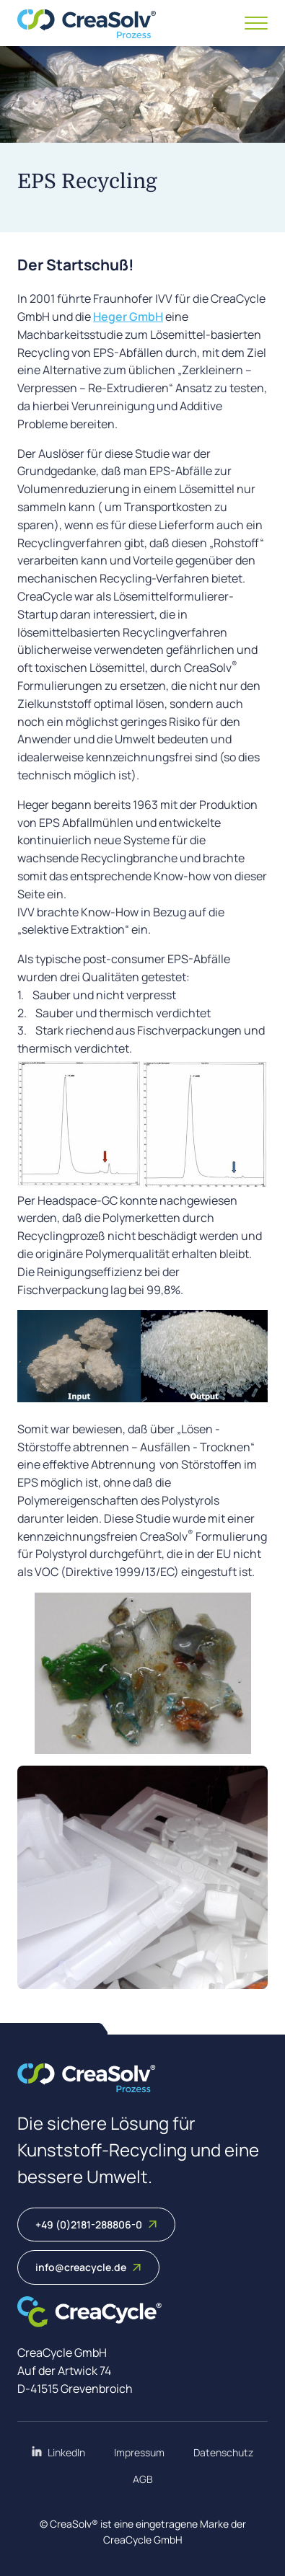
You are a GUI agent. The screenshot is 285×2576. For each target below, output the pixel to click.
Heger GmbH (128, 316)
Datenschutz (223, 2452)
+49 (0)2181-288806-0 (96, 2224)
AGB (143, 2479)
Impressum (139, 2452)
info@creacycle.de (88, 2267)
